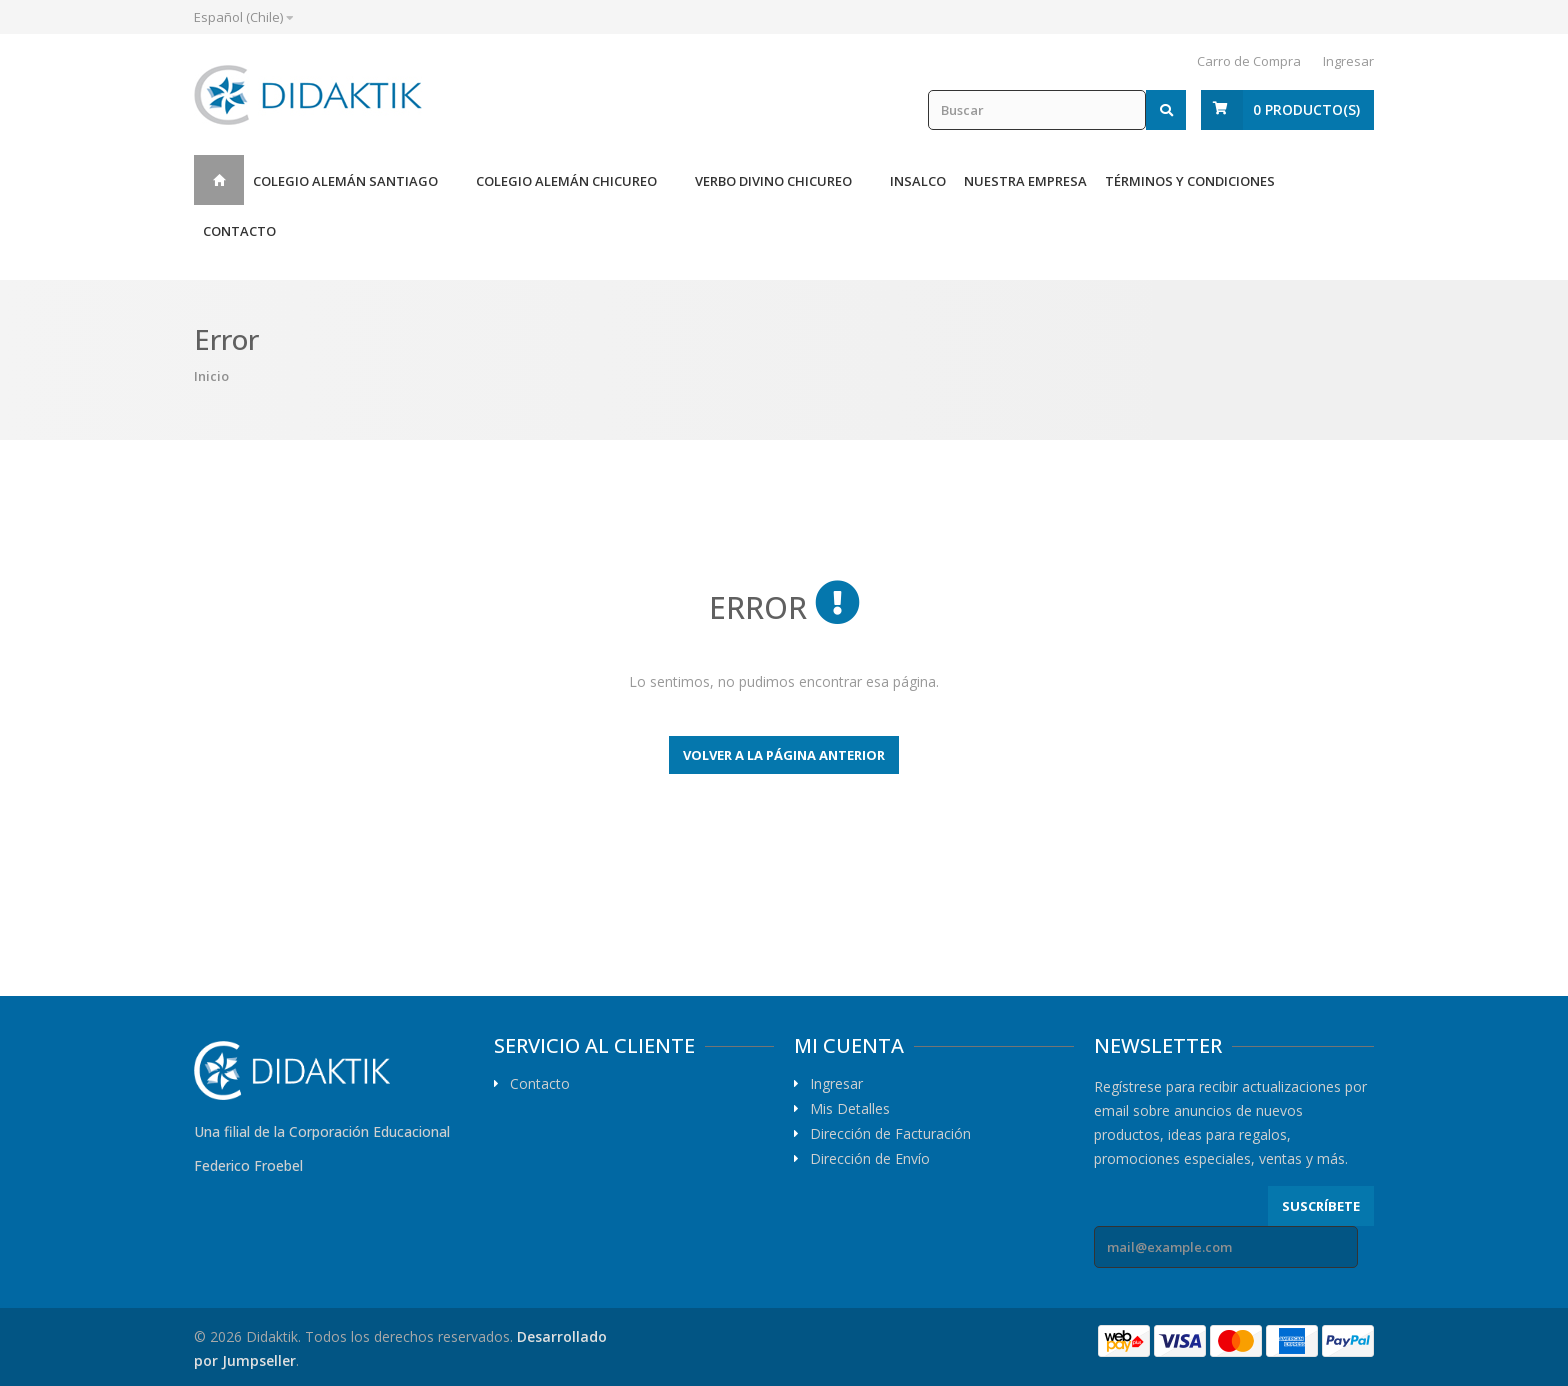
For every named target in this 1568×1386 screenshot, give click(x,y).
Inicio (219, 180)
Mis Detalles (850, 1109)
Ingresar (1348, 61)
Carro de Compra (1249, 61)
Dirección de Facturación (890, 1134)
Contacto (239, 231)
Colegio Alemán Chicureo (566, 181)
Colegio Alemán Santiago (345, 181)
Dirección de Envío (870, 1159)
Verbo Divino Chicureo (773, 181)
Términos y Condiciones (1190, 181)
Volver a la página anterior (784, 755)
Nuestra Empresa (1025, 181)
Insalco (918, 181)
